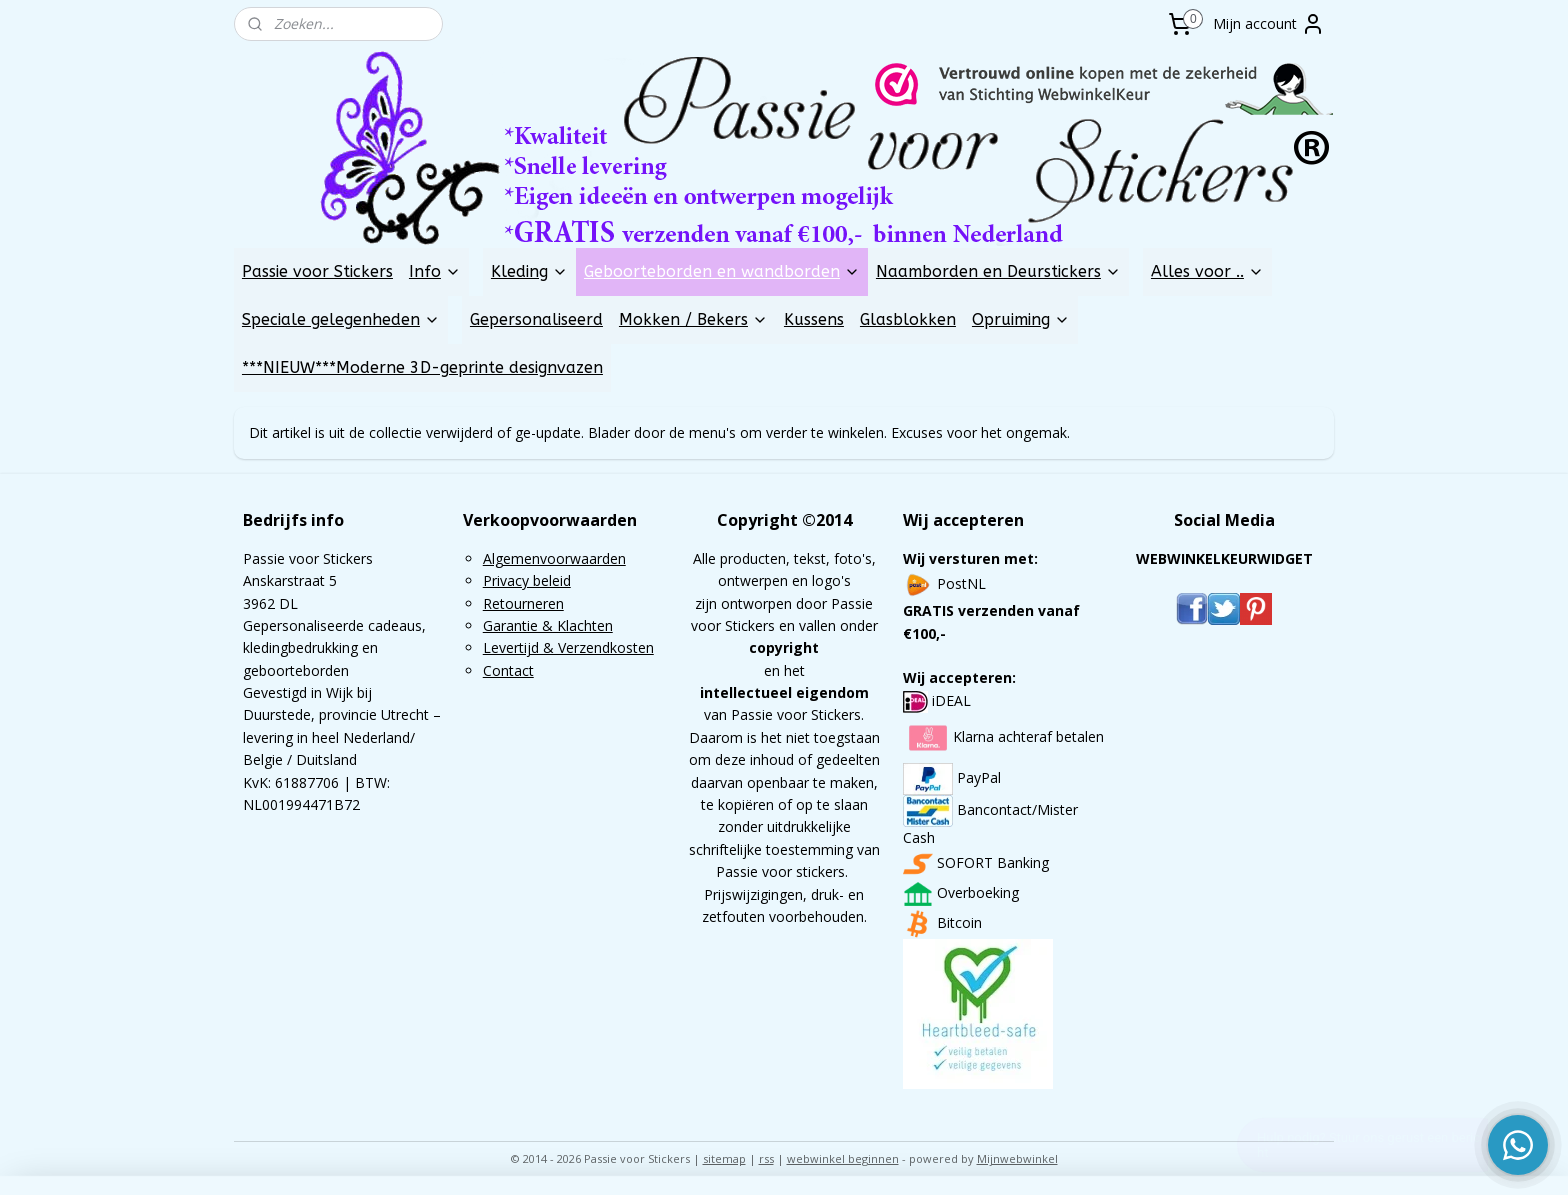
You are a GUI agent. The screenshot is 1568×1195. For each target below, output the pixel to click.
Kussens (814, 319)
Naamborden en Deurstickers (998, 271)
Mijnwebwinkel (1017, 1158)
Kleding (529, 271)
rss (766, 1158)
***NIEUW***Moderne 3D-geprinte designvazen (422, 367)
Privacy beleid (527, 580)
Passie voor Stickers (317, 271)
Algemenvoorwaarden (554, 558)
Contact (508, 670)
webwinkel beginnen (843, 1158)
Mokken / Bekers (693, 319)
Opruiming (1021, 319)
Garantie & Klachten (548, 625)
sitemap (724, 1158)
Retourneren (523, 603)
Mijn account (1269, 24)
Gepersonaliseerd (536, 319)
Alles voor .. (1207, 271)
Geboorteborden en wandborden (722, 271)
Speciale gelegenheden (341, 319)
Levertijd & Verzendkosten (568, 647)
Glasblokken (908, 319)
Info (435, 271)
